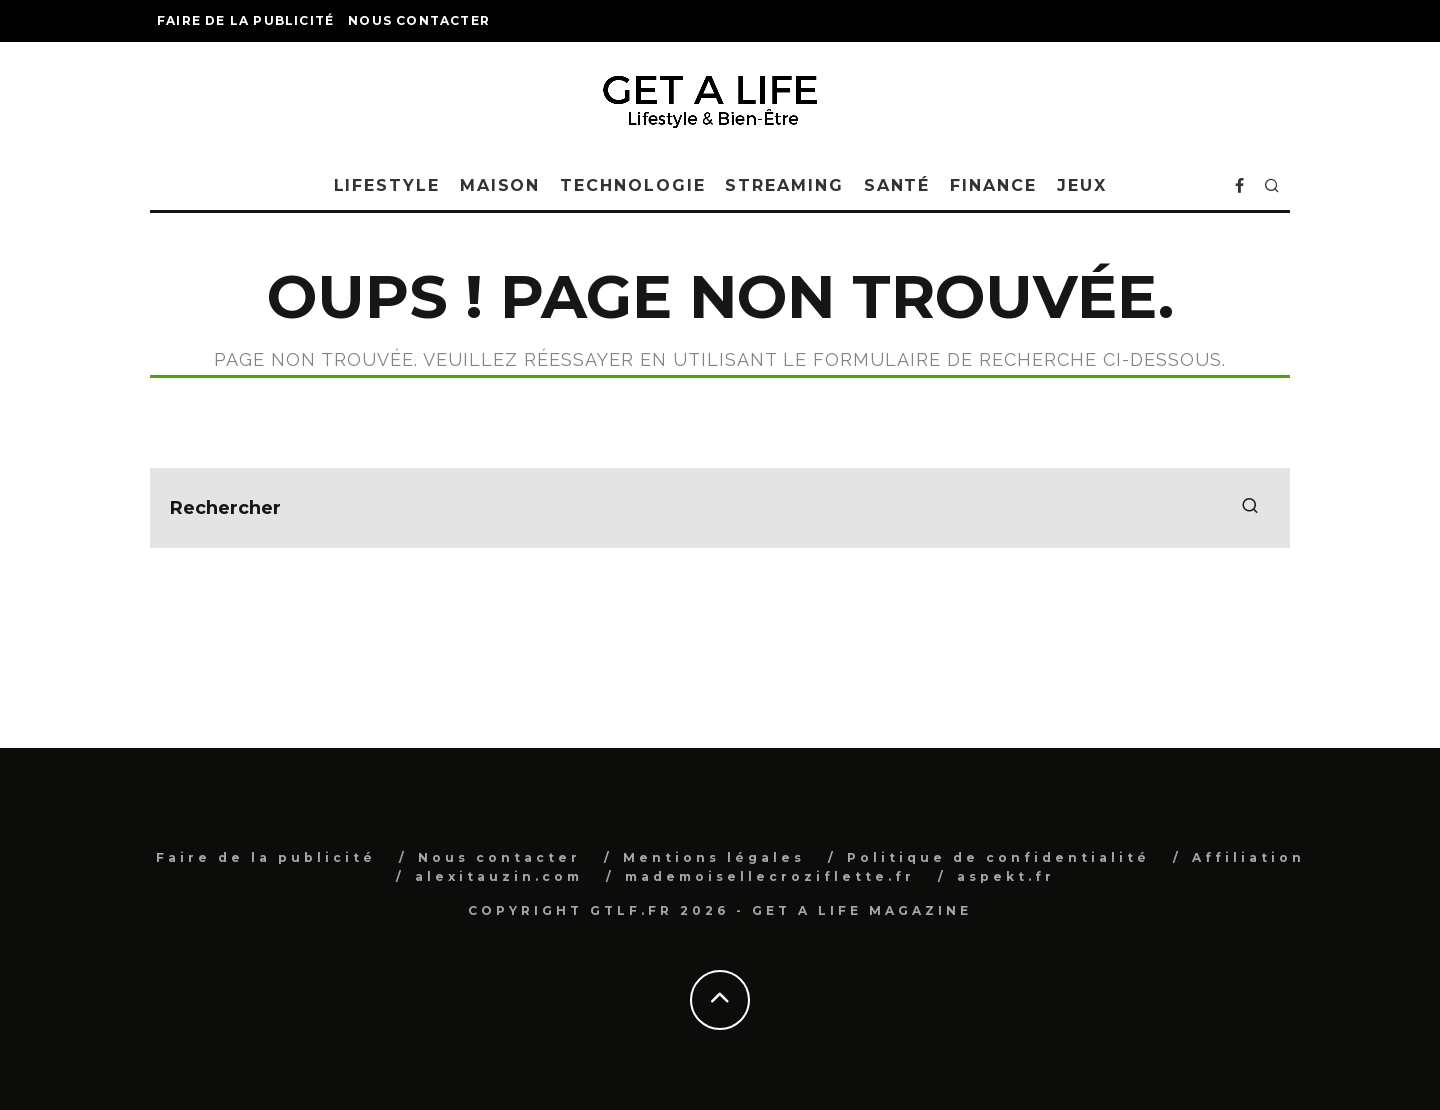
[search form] (720, 508)
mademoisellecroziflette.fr (770, 876)
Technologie (632, 185)
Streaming (784, 185)
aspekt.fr (1006, 876)
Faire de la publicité (245, 20)
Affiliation (1248, 857)
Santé (897, 185)
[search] (1250, 508)
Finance (993, 185)
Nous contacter (419, 20)
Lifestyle (387, 185)
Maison (500, 185)
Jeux (1082, 185)
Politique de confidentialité (998, 857)
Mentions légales (714, 857)
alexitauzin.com (499, 876)
